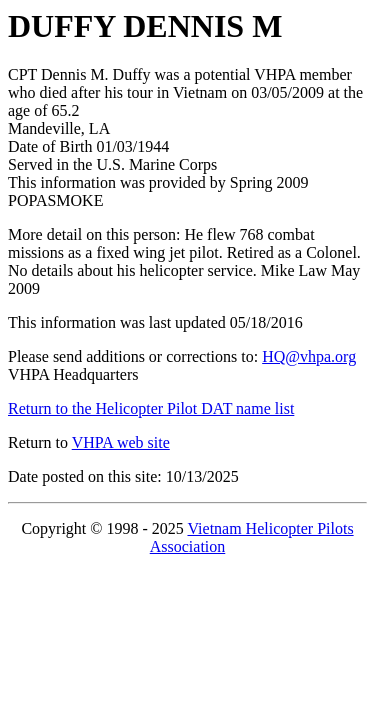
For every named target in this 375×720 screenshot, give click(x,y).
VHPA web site (121, 442)
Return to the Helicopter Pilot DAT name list (151, 408)
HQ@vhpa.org (309, 356)
